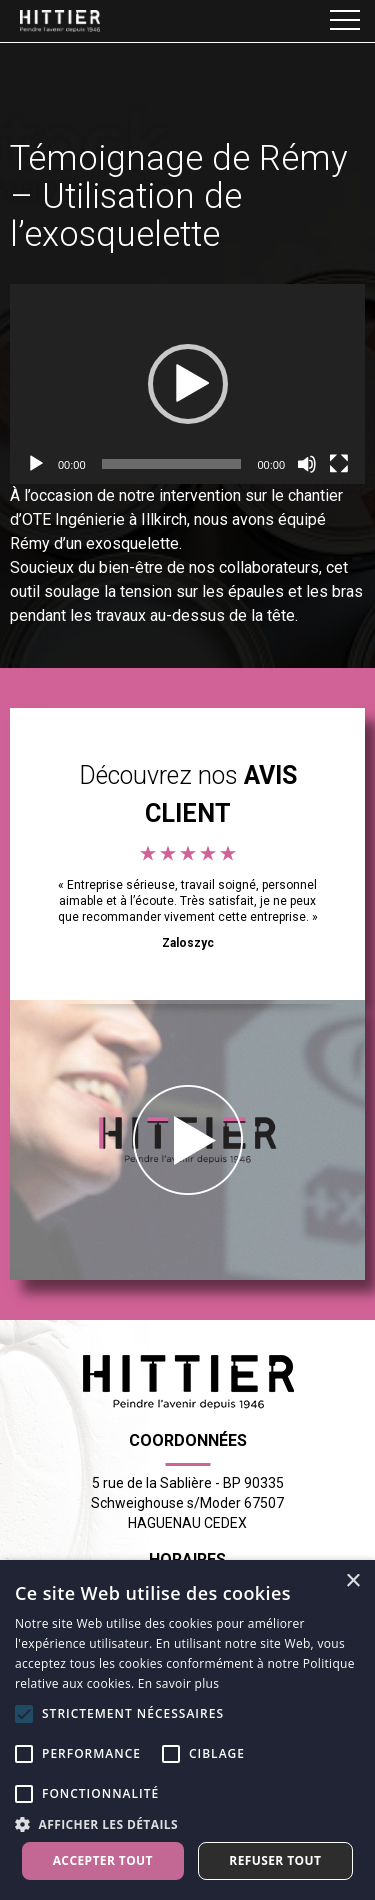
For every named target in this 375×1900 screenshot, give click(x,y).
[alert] (187, 1730)
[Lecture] (36, 464)
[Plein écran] (339, 464)
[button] (188, 384)
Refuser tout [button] (275, 1860)
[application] (187, 384)
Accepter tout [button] (103, 1860)
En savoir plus (178, 1683)
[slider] (172, 464)
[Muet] (307, 464)
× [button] (352, 1581)
